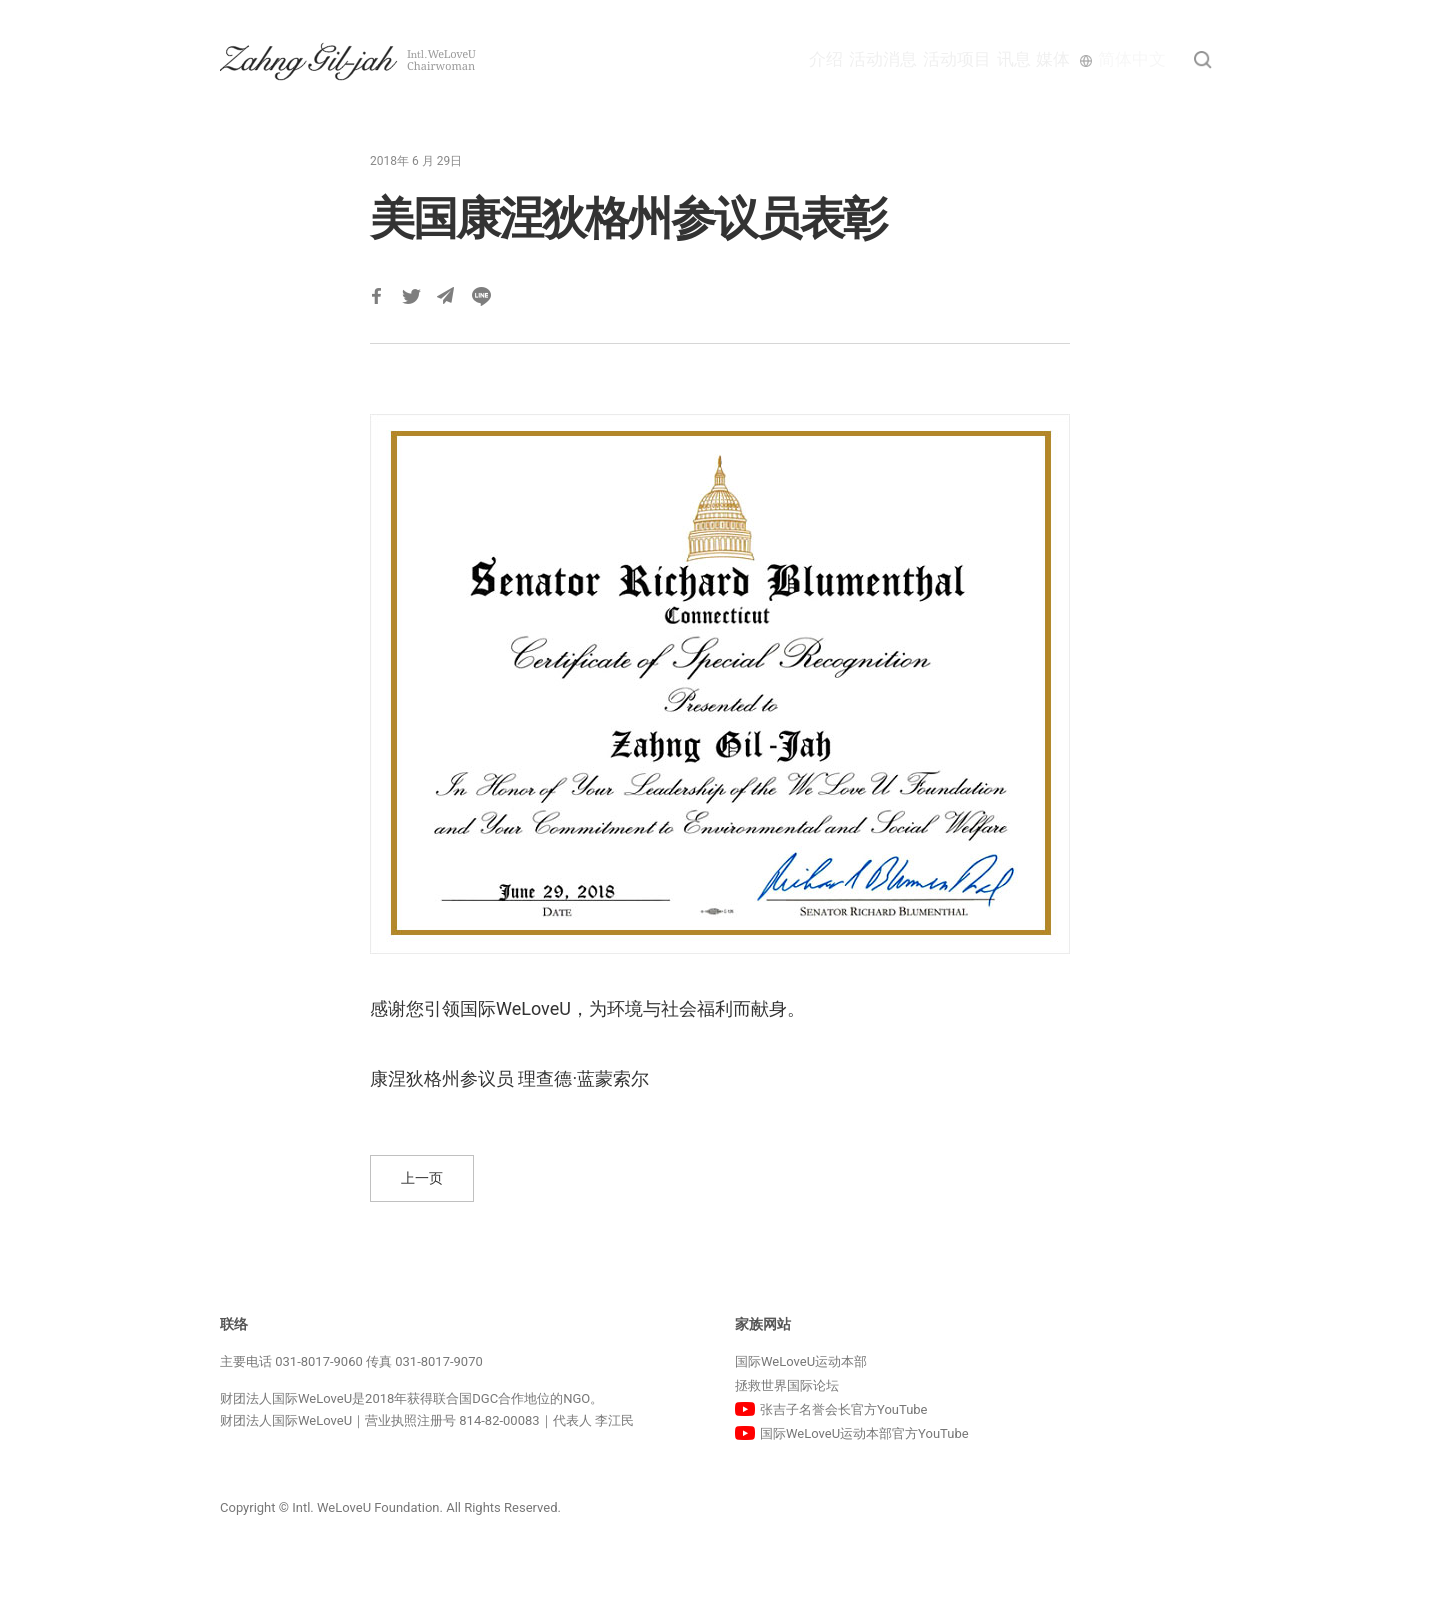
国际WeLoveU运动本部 (801, 1361)
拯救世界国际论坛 (787, 1385)
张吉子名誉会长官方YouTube (844, 1409)
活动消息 (810, 59)
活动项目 (906, 59)
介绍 (731, 59)
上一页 (422, 1178)
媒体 (1047, 59)
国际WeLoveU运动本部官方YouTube (864, 1433)
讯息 (985, 59)
